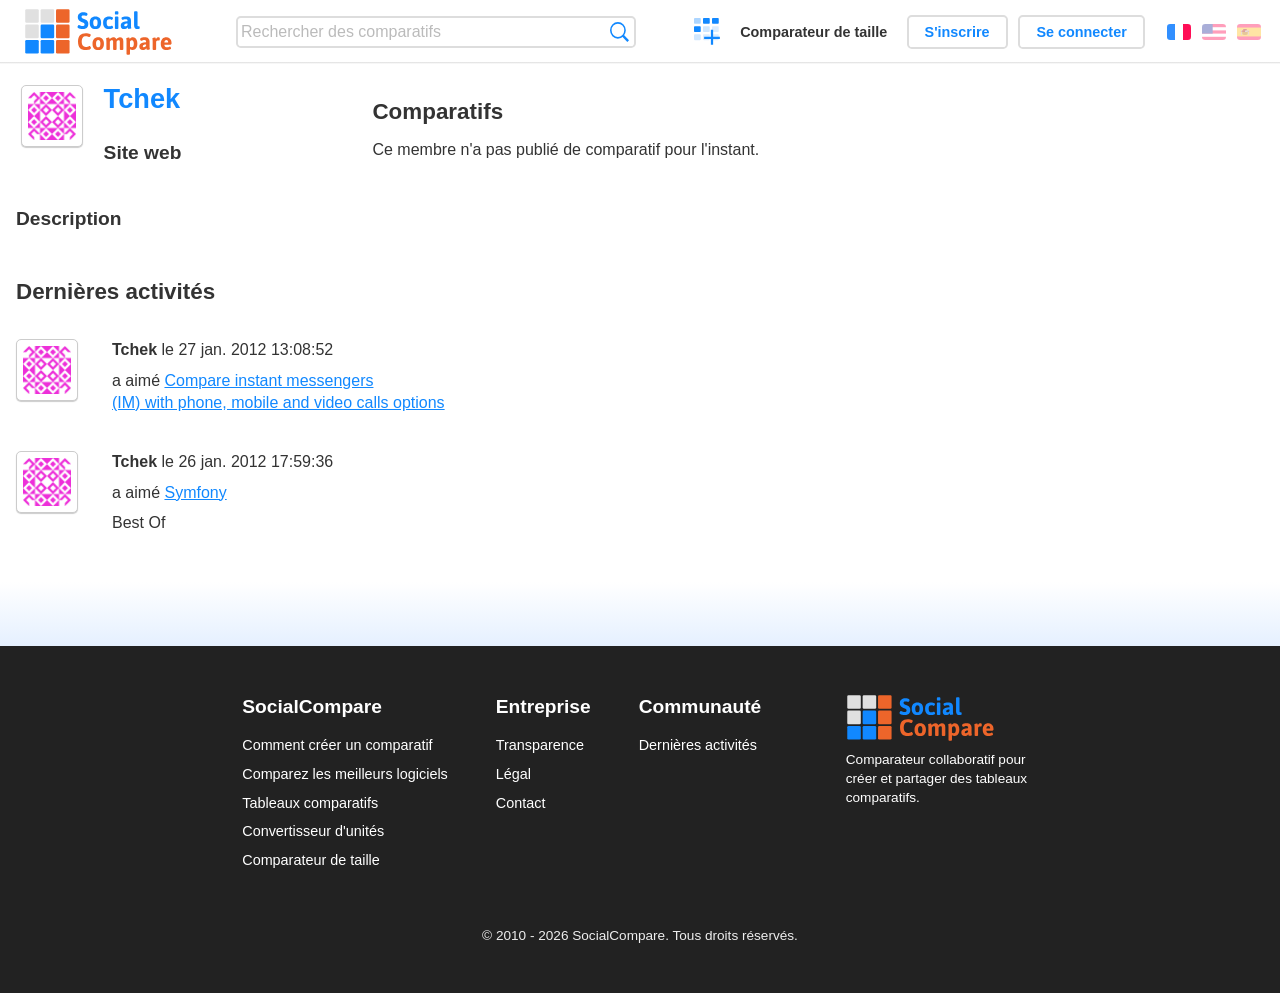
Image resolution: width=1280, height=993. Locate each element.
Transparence (540, 745)
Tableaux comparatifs (310, 803)
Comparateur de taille (813, 32)
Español (1249, 32)
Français (1179, 32)
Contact (521, 803)
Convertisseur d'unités (313, 831)
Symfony (195, 492)
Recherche (619, 31)
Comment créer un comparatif (337, 745)
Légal (513, 774)
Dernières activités (698, 745)
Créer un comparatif (707, 34)
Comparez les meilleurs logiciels (345, 774)
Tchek (134, 349)
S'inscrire (957, 32)
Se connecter (1081, 32)
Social (942, 718)
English (1214, 32)
